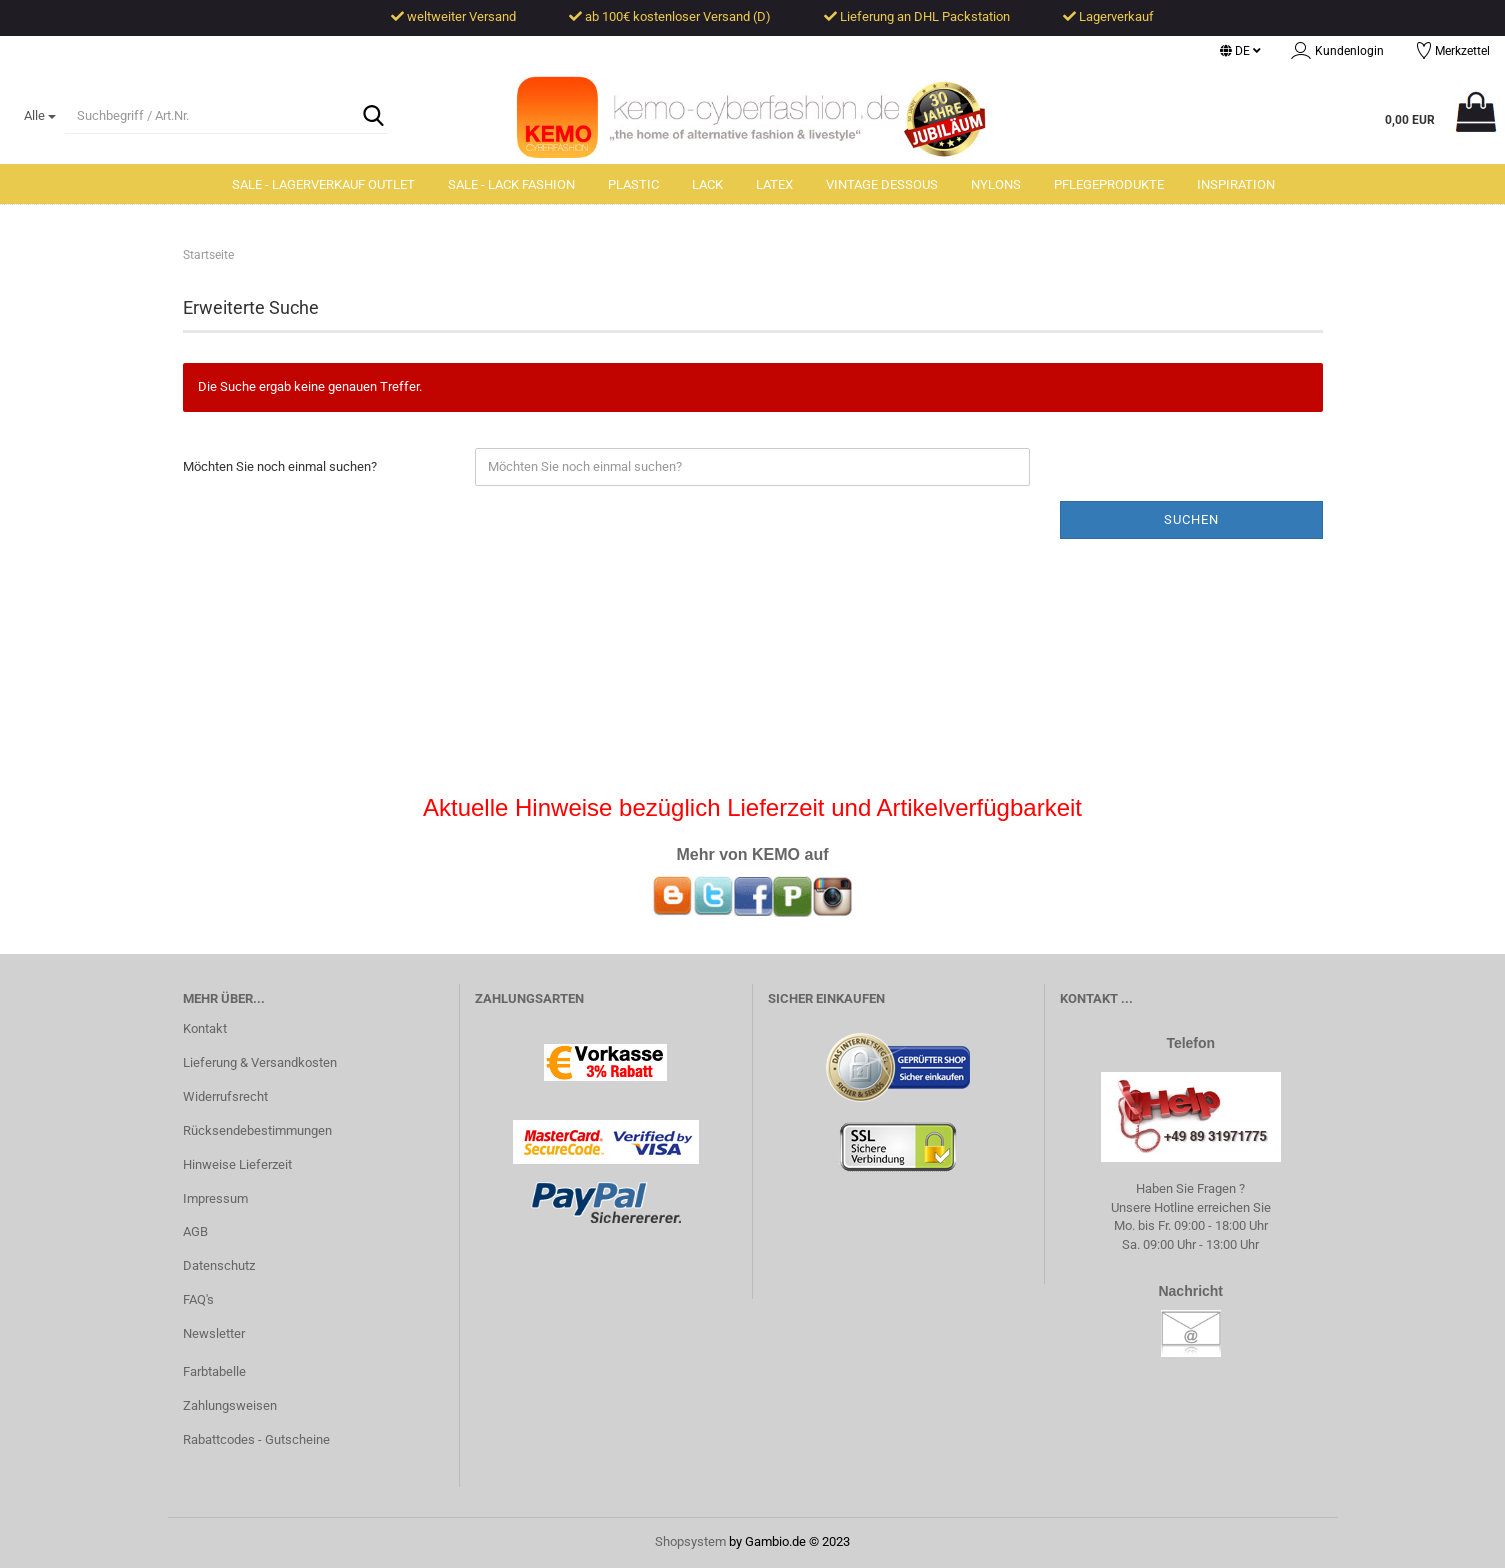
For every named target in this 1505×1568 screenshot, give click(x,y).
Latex (774, 184)
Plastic (633, 184)
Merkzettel (1452, 53)
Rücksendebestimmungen (257, 1130)
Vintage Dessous (882, 184)
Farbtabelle (214, 1371)
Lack (707, 184)
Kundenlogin (1337, 53)
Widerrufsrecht (225, 1096)
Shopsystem (690, 1541)
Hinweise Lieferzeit (237, 1164)
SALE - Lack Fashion (511, 184)
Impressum (215, 1198)
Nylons (996, 184)
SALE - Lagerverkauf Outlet (323, 184)
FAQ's (198, 1299)
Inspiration (1236, 184)
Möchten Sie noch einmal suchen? (280, 466)
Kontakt (205, 1028)
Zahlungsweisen (230, 1405)
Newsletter (214, 1333)
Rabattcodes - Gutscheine (256, 1439)
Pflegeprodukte (1109, 184)
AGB (195, 1231)
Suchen (1191, 519)
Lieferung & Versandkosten (260, 1062)
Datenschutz (219, 1265)
